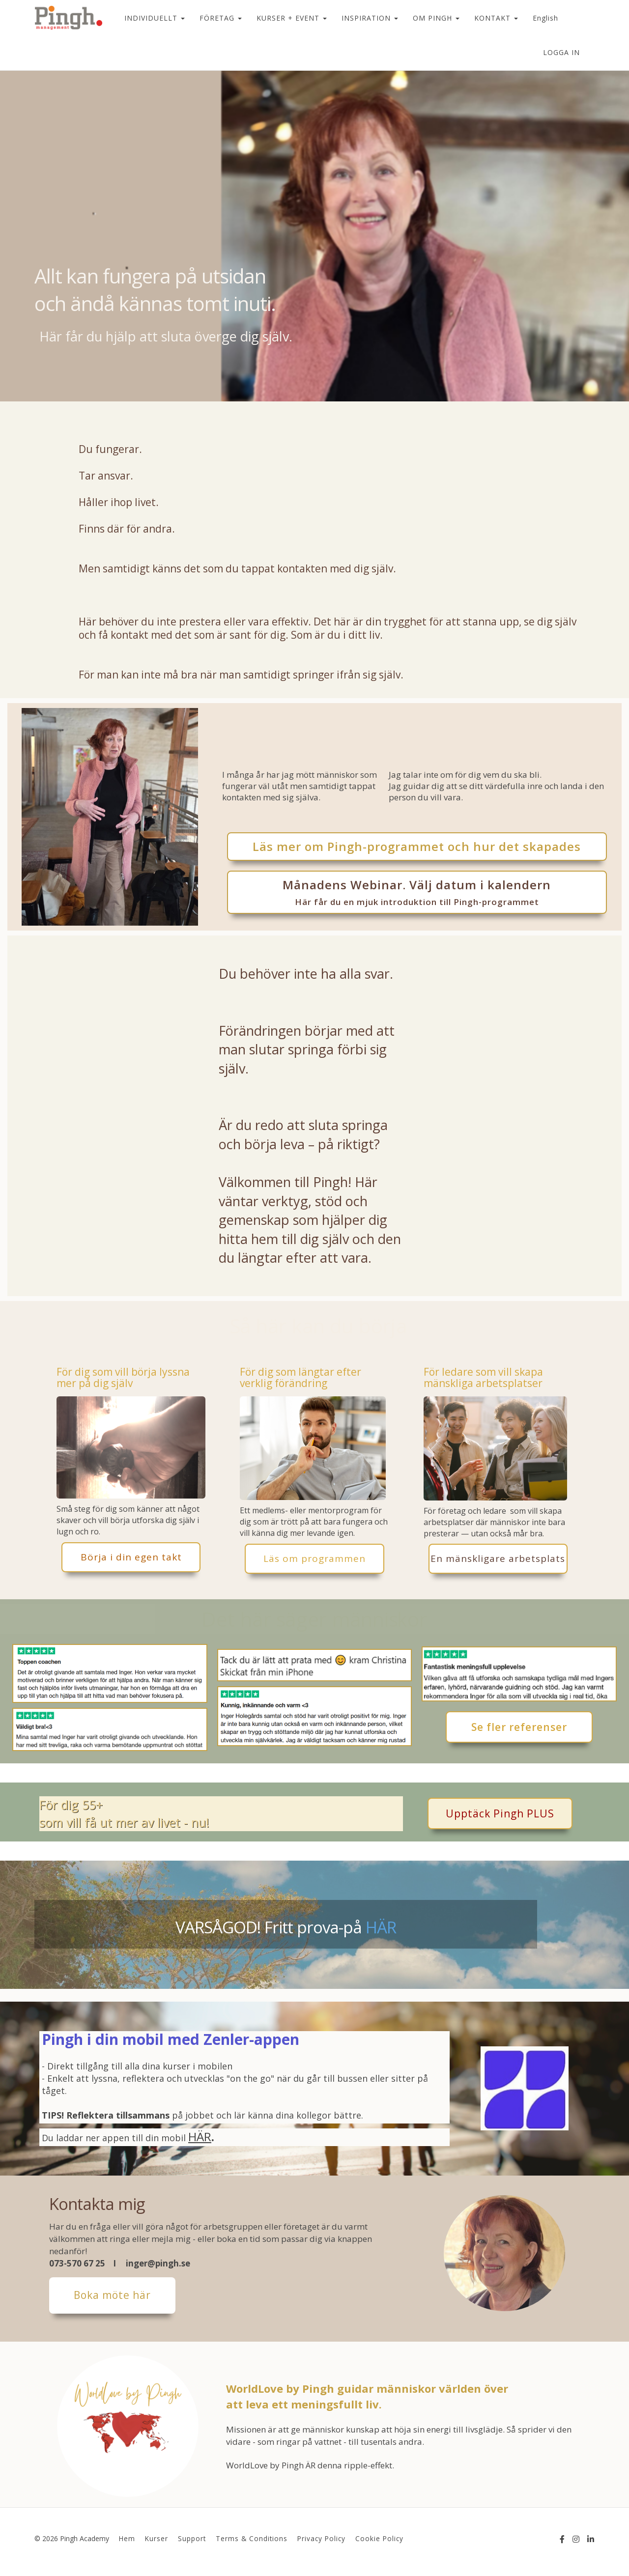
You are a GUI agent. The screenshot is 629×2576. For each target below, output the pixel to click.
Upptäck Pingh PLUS (500, 1813)
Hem (127, 2538)
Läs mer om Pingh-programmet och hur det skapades (417, 846)
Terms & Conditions (251, 2538)
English (545, 18)
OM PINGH (436, 18)
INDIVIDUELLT (154, 18)
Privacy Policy (321, 2538)
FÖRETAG (221, 18)
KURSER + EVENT (292, 18)
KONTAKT (496, 18)
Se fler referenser (519, 1727)
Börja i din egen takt (131, 1557)
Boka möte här (112, 2295)
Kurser (156, 2538)
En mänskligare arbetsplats (497, 1558)
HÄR (381, 1927)
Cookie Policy (379, 2538)
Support (192, 2538)
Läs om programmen (314, 1558)
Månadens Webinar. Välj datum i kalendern (417, 892)
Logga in (561, 52)
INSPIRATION (370, 18)
